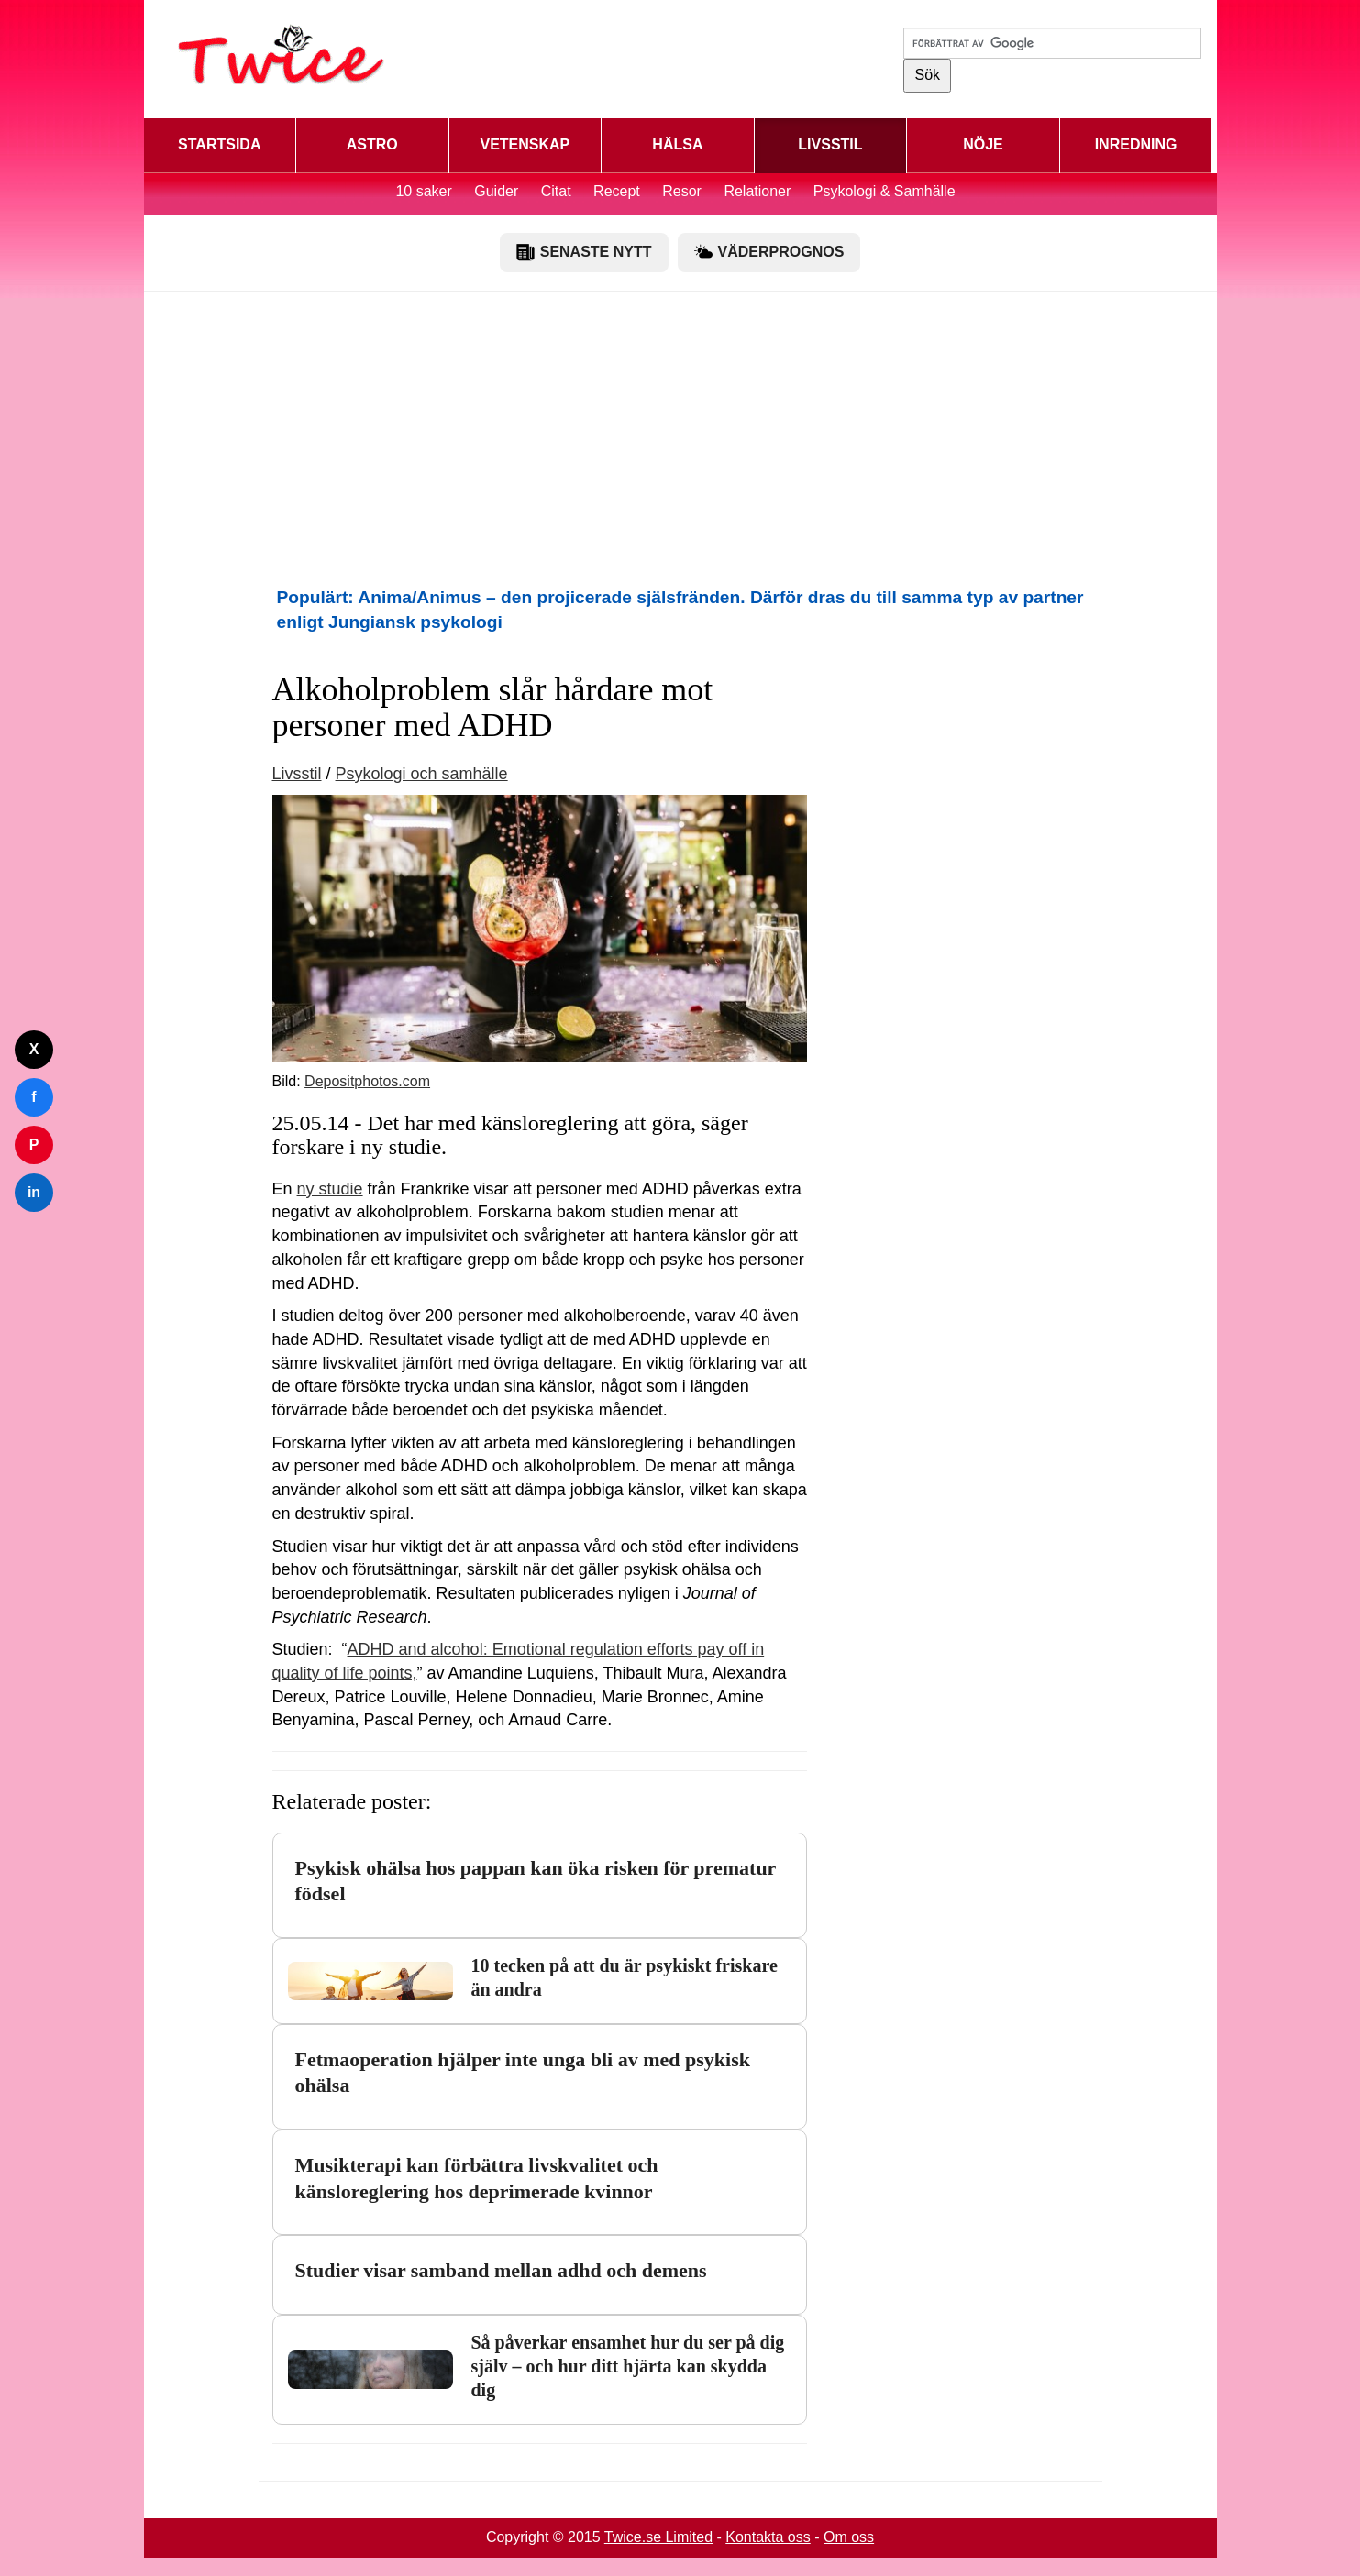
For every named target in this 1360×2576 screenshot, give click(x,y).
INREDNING (1136, 144)
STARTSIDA (219, 144)
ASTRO (372, 144)
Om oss (849, 2537)
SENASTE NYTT (584, 252)
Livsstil (297, 774)
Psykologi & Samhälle (884, 191)
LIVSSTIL (830, 144)
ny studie (330, 1189)
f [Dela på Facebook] (33, 1097)
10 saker (423, 191)
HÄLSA (677, 144)
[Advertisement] (680, 438)
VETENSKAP (524, 144)
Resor (682, 191)
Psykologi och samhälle (422, 774)
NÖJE (983, 144)
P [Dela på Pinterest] (34, 1144)
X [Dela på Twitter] (34, 1049)
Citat (556, 191)
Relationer (757, 191)
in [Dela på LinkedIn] (34, 1192)
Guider (496, 191)
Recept (616, 191)
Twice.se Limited (658, 2537)
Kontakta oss (768, 2537)
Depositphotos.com (367, 1081)
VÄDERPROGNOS (769, 252)
